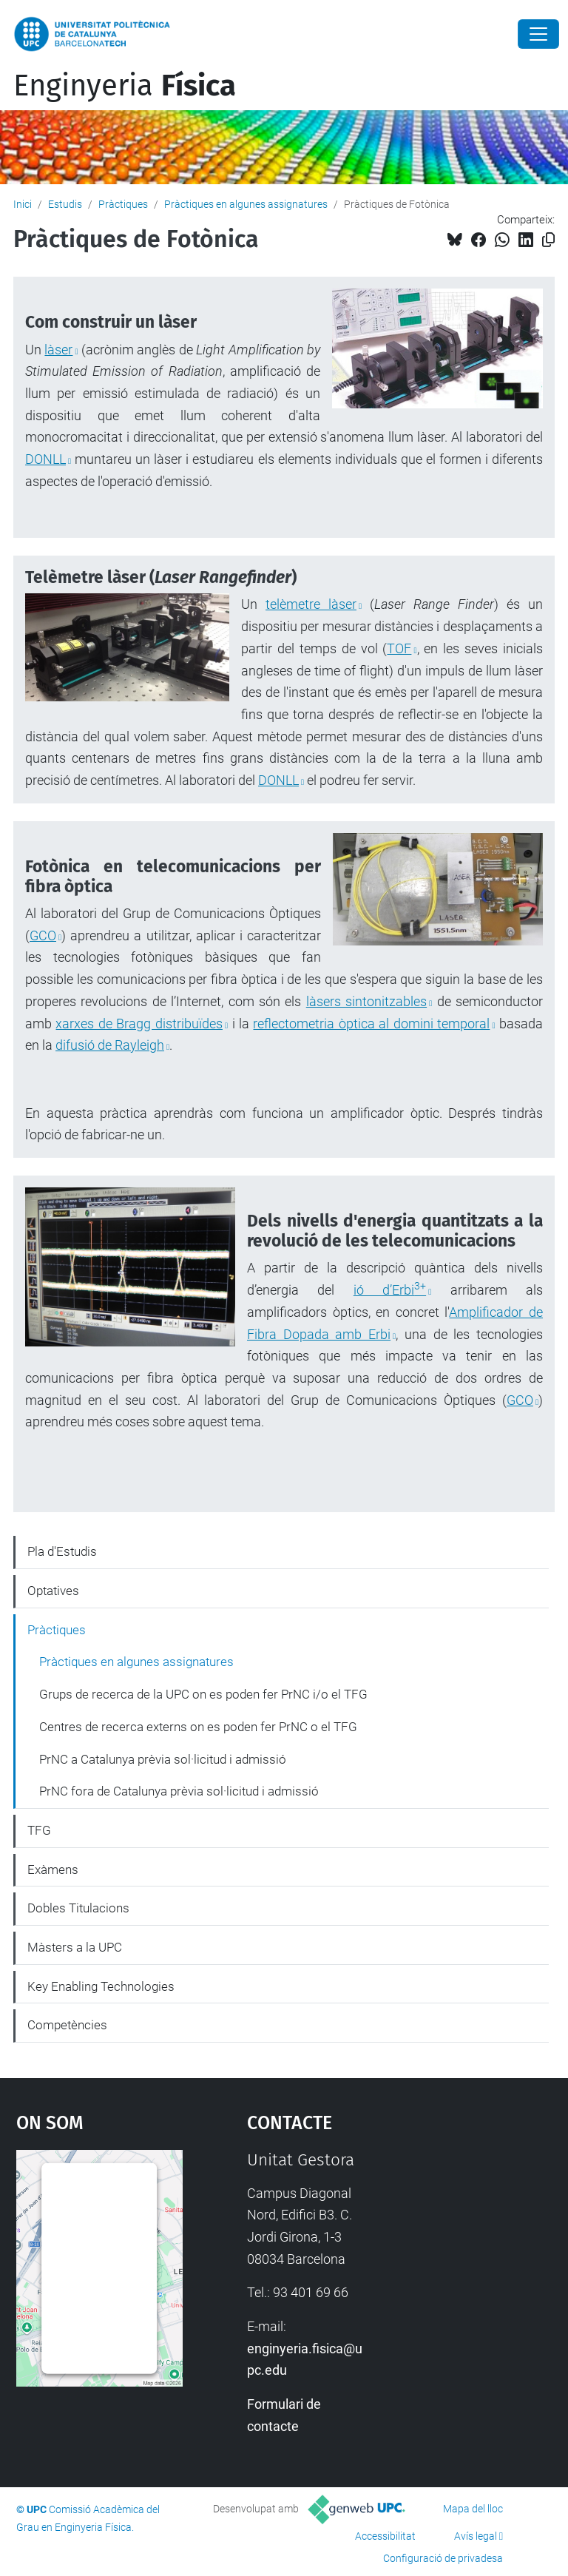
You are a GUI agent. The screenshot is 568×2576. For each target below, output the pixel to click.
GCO (43, 935)
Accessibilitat (385, 2536)
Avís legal (475, 2536)
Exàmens (52, 1869)
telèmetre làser (311, 604)
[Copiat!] (548, 240)
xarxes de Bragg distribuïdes (138, 1023)
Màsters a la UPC (74, 1947)
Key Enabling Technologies (101, 1986)
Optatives (53, 1590)
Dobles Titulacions (78, 1908)
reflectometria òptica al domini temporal (371, 1023)
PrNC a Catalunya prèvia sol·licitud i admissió (162, 1759)
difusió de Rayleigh (109, 1045)
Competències (67, 2024)
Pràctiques (123, 204)
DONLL (45, 459)
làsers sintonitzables (366, 1001)
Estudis (65, 204)
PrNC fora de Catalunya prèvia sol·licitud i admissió (179, 1791)
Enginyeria (124, 86)
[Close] (538, 34)
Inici (22, 204)
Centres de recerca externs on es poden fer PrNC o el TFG (198, 1726)
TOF (399, 648)
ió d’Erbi (390, 1290)
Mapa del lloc (473, 2509)
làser (58, 349)
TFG (39, 1830)
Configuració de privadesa (443, 2558)
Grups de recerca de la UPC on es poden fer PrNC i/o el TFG (203, 1694)
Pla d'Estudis (62, 1551)
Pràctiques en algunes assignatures (246, 204)
